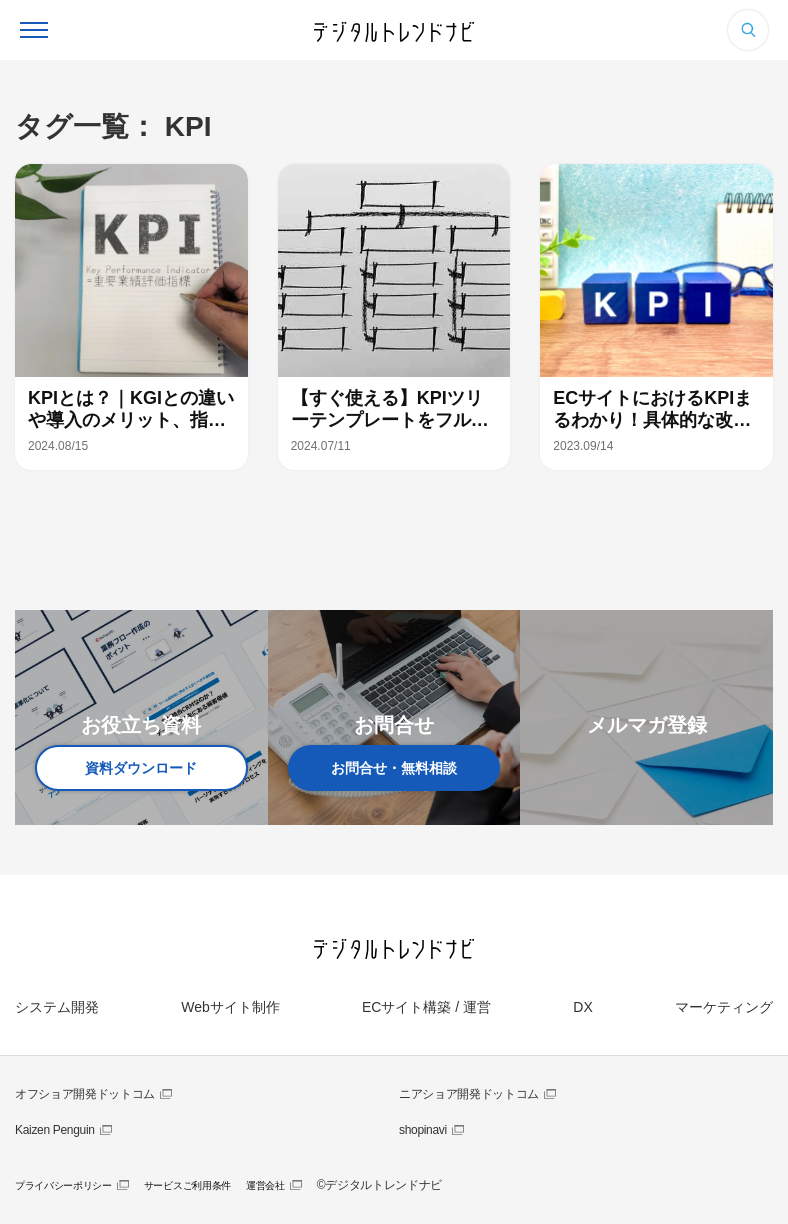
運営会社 (265, 1185)
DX (582, 1007)
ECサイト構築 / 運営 (426, 1007)
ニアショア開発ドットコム (469, 1094)
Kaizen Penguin (55, 1130)
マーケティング (724, 1007)
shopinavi (423, 1130)
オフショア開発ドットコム (85, 1094)
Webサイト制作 (230, 1007)
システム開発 (57, 1007)
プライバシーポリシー (63, 1185)
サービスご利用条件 (187, 1185)
